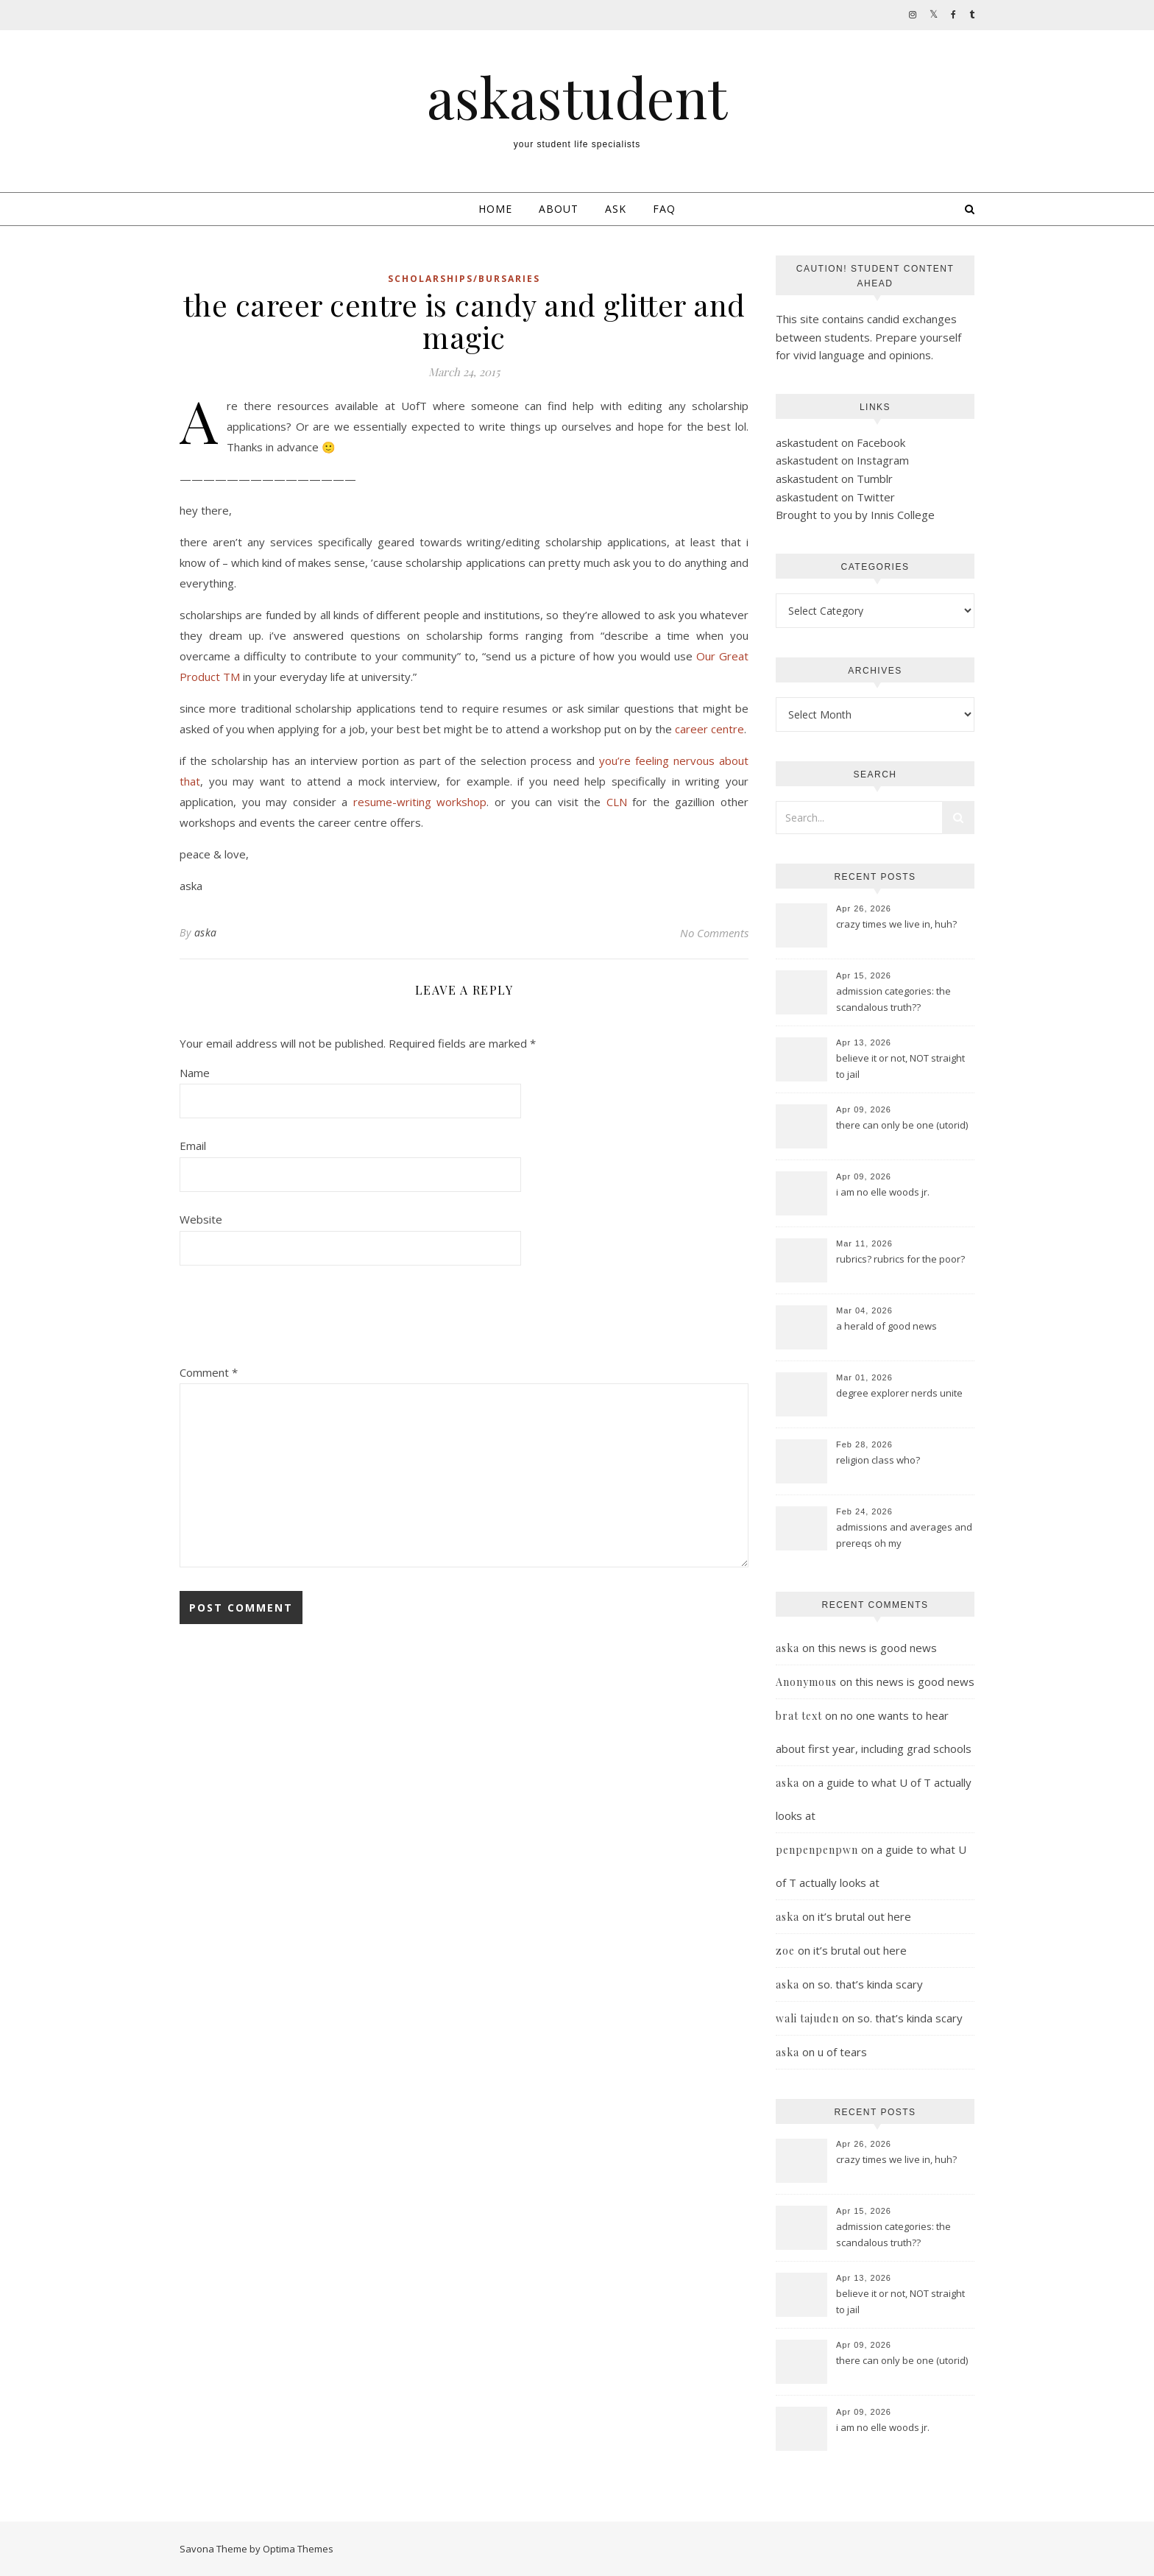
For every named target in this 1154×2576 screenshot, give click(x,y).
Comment (209, 1372)
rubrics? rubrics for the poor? (900, 1259)
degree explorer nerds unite (899, 1393)
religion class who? (878, 1460)
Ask (615, 209)
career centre (709, 728)
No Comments (714, 932)
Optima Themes (298, 2548)
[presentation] (291, 1320)
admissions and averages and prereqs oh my (904, 1535)
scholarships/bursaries (464, 278)
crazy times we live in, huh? (896, 924)
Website (201, 1219)
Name (195, 1072)
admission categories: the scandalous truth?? (893, 999)
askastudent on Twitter (835, 497)
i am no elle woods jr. (883, 1192)
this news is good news (877, 1647)
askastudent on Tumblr (834, 478)
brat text (799, 1716)
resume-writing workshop (420, 801)
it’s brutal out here (864, 1916)
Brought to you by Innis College (855, 514)
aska (205, 932)
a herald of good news (886, 1326)
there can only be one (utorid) (902, 1125)
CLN (616, 801)
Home (495, 209)
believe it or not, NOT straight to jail (900, 1066)
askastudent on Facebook (840, 442)
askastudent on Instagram (842, 460)
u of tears (842, 2051)
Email (193, 1145)
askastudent (577, 96)
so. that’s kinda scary (870, 1984)
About (558, 209)
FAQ (664, 209)
